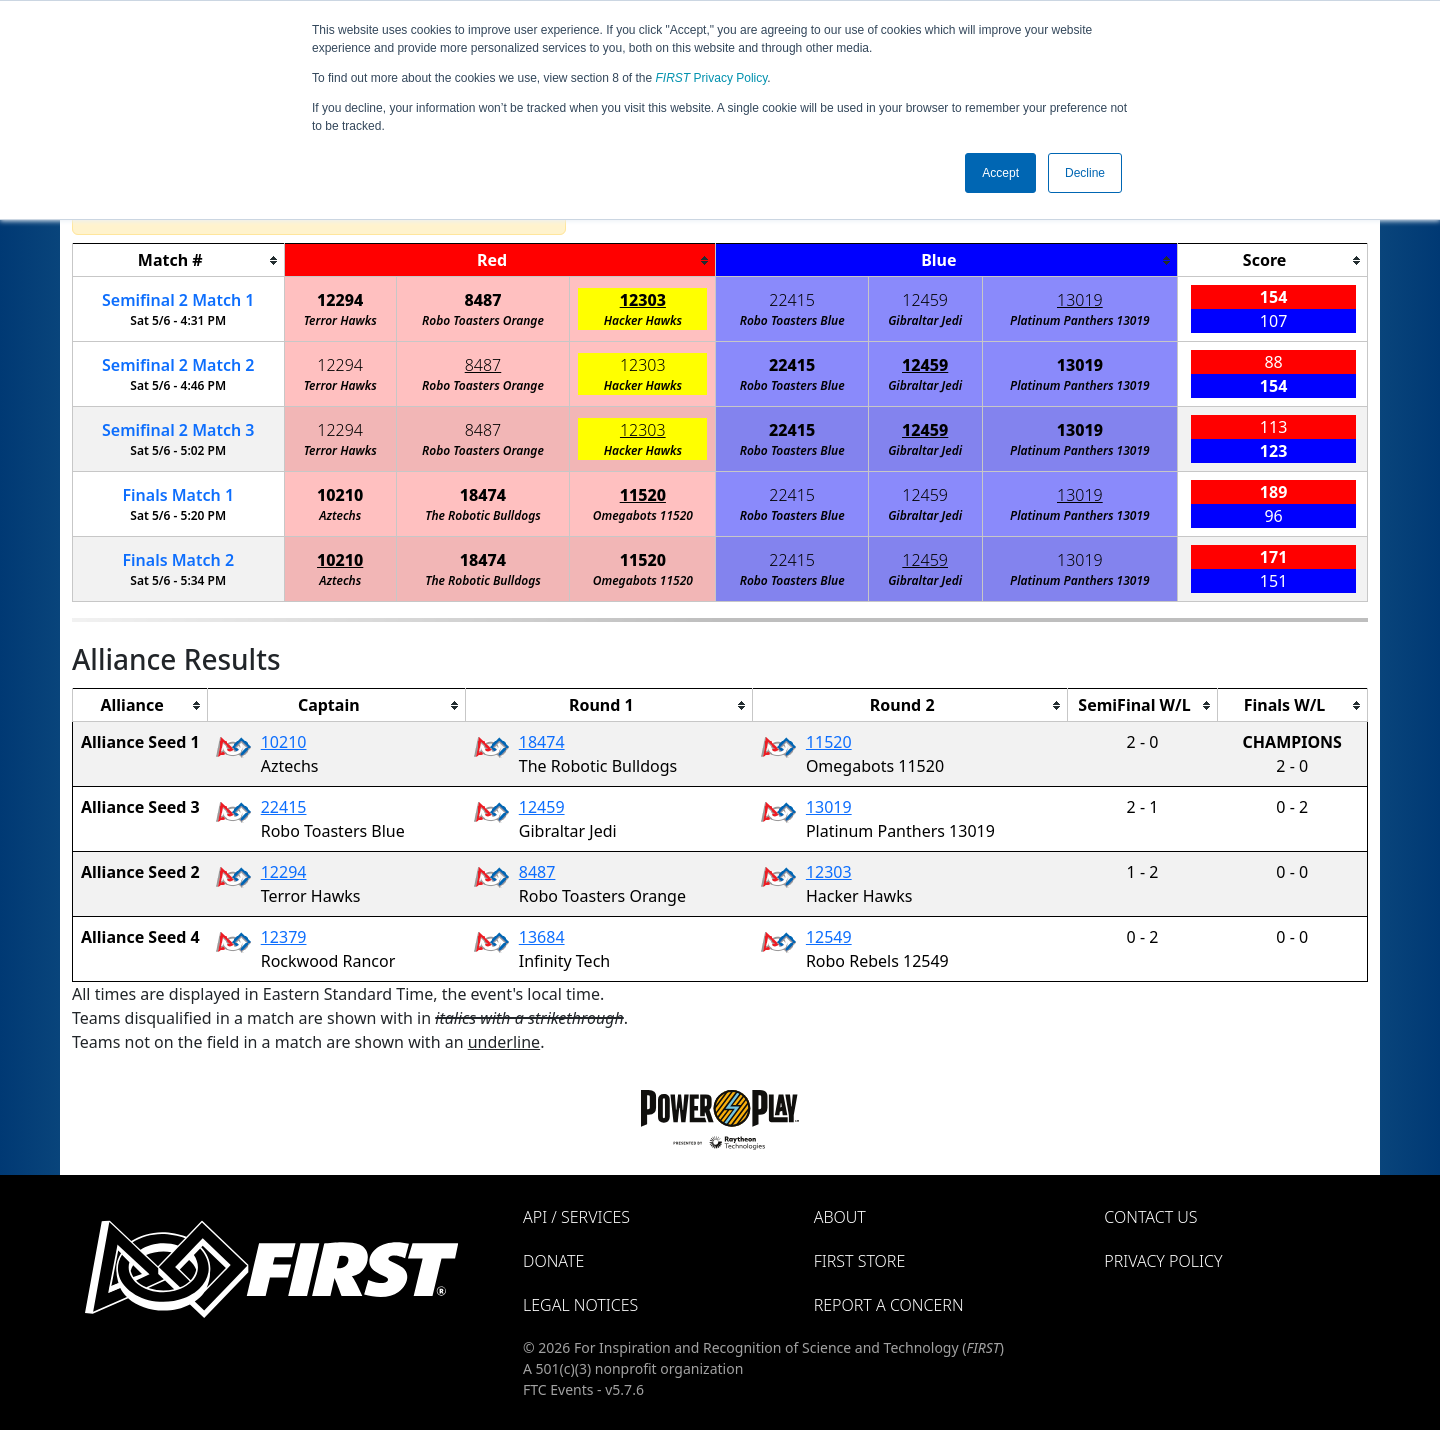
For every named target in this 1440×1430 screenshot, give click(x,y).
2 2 (178, 365)
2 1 (178, 300)
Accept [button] (1000, 173)
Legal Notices (580, 1305)
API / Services (576, 1217)
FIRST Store (860, 1261)
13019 (1080, 300)
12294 (340, 300)
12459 (925, 300)
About (840, 1217)
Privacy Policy (712, 78)
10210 (340, 495)
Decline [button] (1085, 173)
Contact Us (1150, 1217)
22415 (792, 300)
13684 (542, 937)
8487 (482, 300)
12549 (829, 937)
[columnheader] (179, 260)
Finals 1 (178, 495)
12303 (643, 300)
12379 (284, 937)
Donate (553, 1261)
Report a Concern (889, 1305)
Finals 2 (178, 560)
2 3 (178, 430)
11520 (643, 495)
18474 (483, 495)
